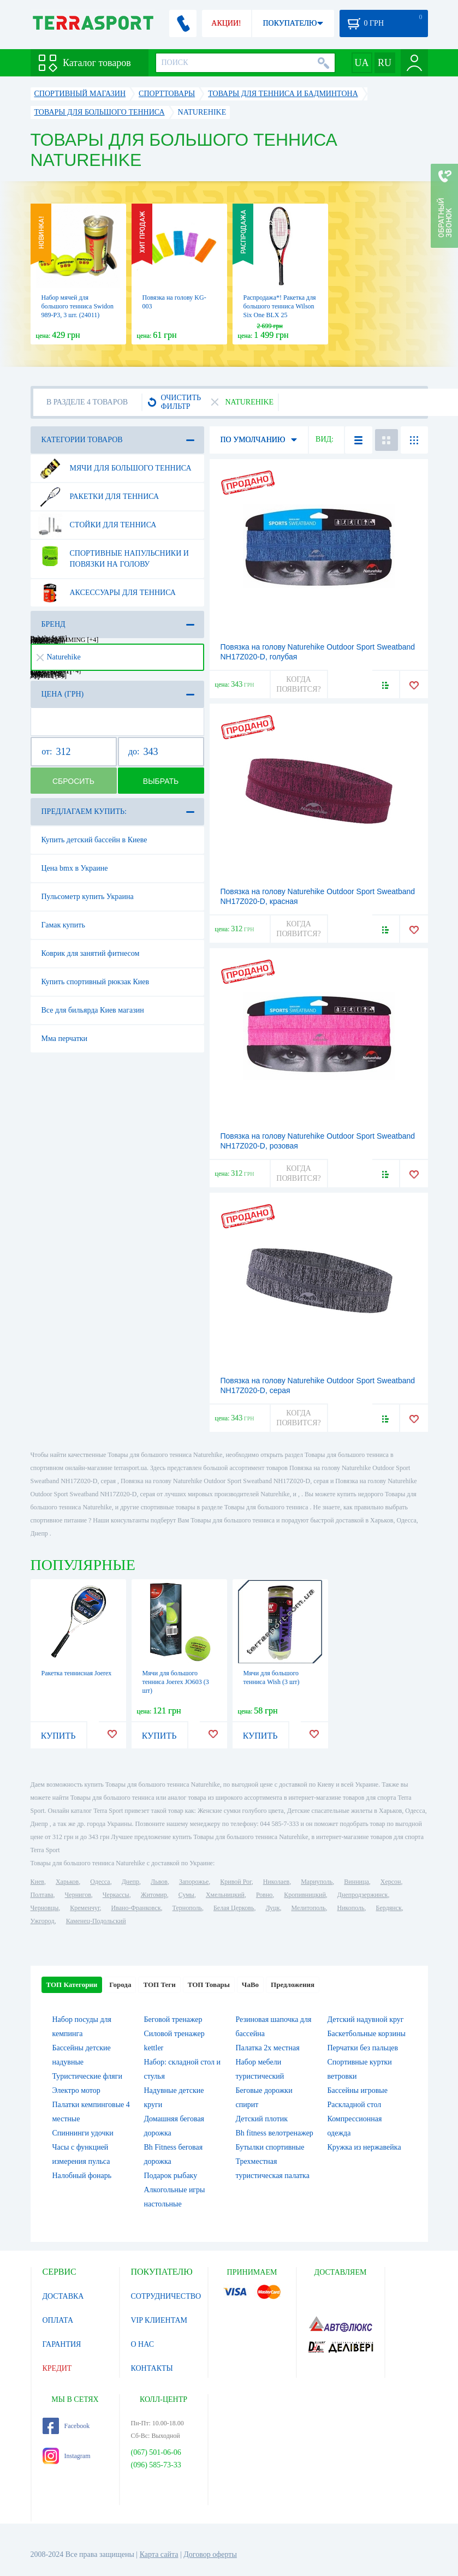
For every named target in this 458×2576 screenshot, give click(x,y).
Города (120, 1984)
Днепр (130, 1881)
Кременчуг (84, 1908)
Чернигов (78, 1895)
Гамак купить (63, 925)
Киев (37, 1881)
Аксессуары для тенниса (107, 592)
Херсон (390, 1881)
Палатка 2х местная (268, 2048)
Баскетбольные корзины (367, 2034)
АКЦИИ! (226, 23)
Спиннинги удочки (83, 2133)
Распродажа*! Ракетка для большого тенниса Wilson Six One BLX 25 (279, 306)
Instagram (67, 2456)
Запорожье (194, 1881)
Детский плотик (262, 2119)
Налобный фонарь (82, 2176)
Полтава (42, 1895)
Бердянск (389, 1908)
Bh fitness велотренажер (274, 2133)
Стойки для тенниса (97, 525)
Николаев (276, 1881)
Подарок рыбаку (171, 2176)
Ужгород (43, 1921)
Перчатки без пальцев (363, 2048)
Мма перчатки (64, 1038)
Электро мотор (76, 2090)
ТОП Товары (209, 1984)
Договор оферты (210, 2554)
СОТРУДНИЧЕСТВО (166, 2296)
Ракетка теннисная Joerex (76, 1673)
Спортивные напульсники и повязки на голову (113, 554)
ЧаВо (250, 1984)
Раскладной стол (355, 2105)
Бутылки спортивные (270, 2147)
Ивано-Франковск (135, 1908)
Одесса (100, 1881)
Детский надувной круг (366, 2019)
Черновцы (45, 1908)
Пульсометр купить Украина (87, 897)
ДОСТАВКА (63, 2296)
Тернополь (187, 1908)
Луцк (272, 1908)
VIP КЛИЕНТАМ (159, 2320)
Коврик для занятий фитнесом (90, 953)
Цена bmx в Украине (74, 868)
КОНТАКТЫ (152, 2368)
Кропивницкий (304, 1895)
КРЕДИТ (57, 2368)
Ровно (264, 1895)
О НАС (142, 2344)
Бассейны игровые (358, 2090)
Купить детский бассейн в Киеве (94, 840)
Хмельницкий (225, 1895)
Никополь (351, 1908)
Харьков (67, 1881)
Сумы (186, 1895)
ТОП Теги (159, 1984)
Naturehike (59, 657)
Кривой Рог (235, 1881)
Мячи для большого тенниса (115, 468)
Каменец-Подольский (96, 1921)
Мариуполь (316, 1881)
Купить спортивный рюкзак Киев (95, 982)
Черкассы (116, 1895)
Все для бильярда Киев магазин (92, 1010)
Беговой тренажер (173, 2019)
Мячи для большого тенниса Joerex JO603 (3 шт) (175, 1681)
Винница (356, 1881)
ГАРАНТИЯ (62, 2344)
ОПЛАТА (58, 2320)
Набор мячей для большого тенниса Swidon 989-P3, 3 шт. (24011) (77, 306)
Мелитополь (308, 1908)
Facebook (66, 2426)
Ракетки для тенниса (98, 496)
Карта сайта (159, 2554)
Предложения (292, 1984)
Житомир (154, 1895)
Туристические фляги (87, 2076)
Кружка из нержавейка (364, 2147)
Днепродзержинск (362, 1895)
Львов (159, 1881)
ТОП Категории (72, 1984)
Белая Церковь (233, 1908)
